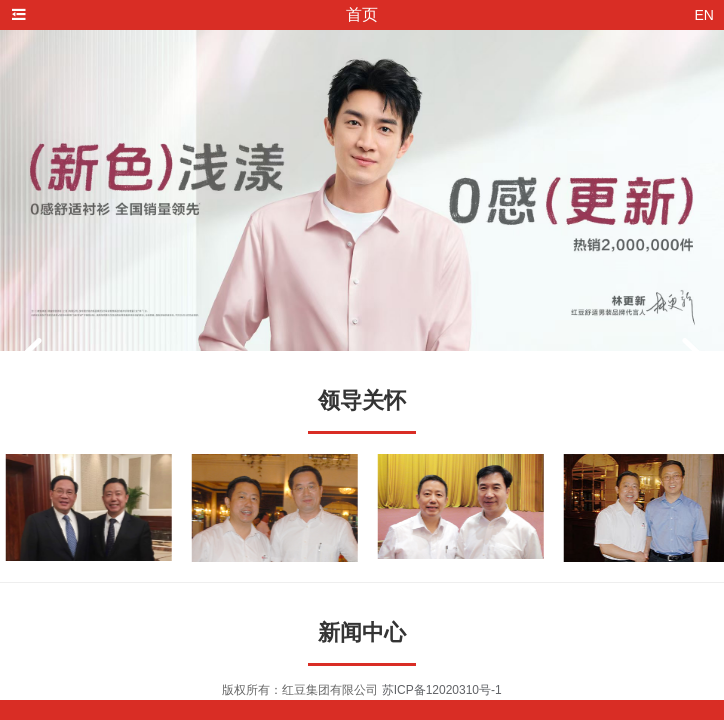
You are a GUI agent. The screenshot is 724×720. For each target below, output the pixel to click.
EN (704, 15)
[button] (30, 358)
